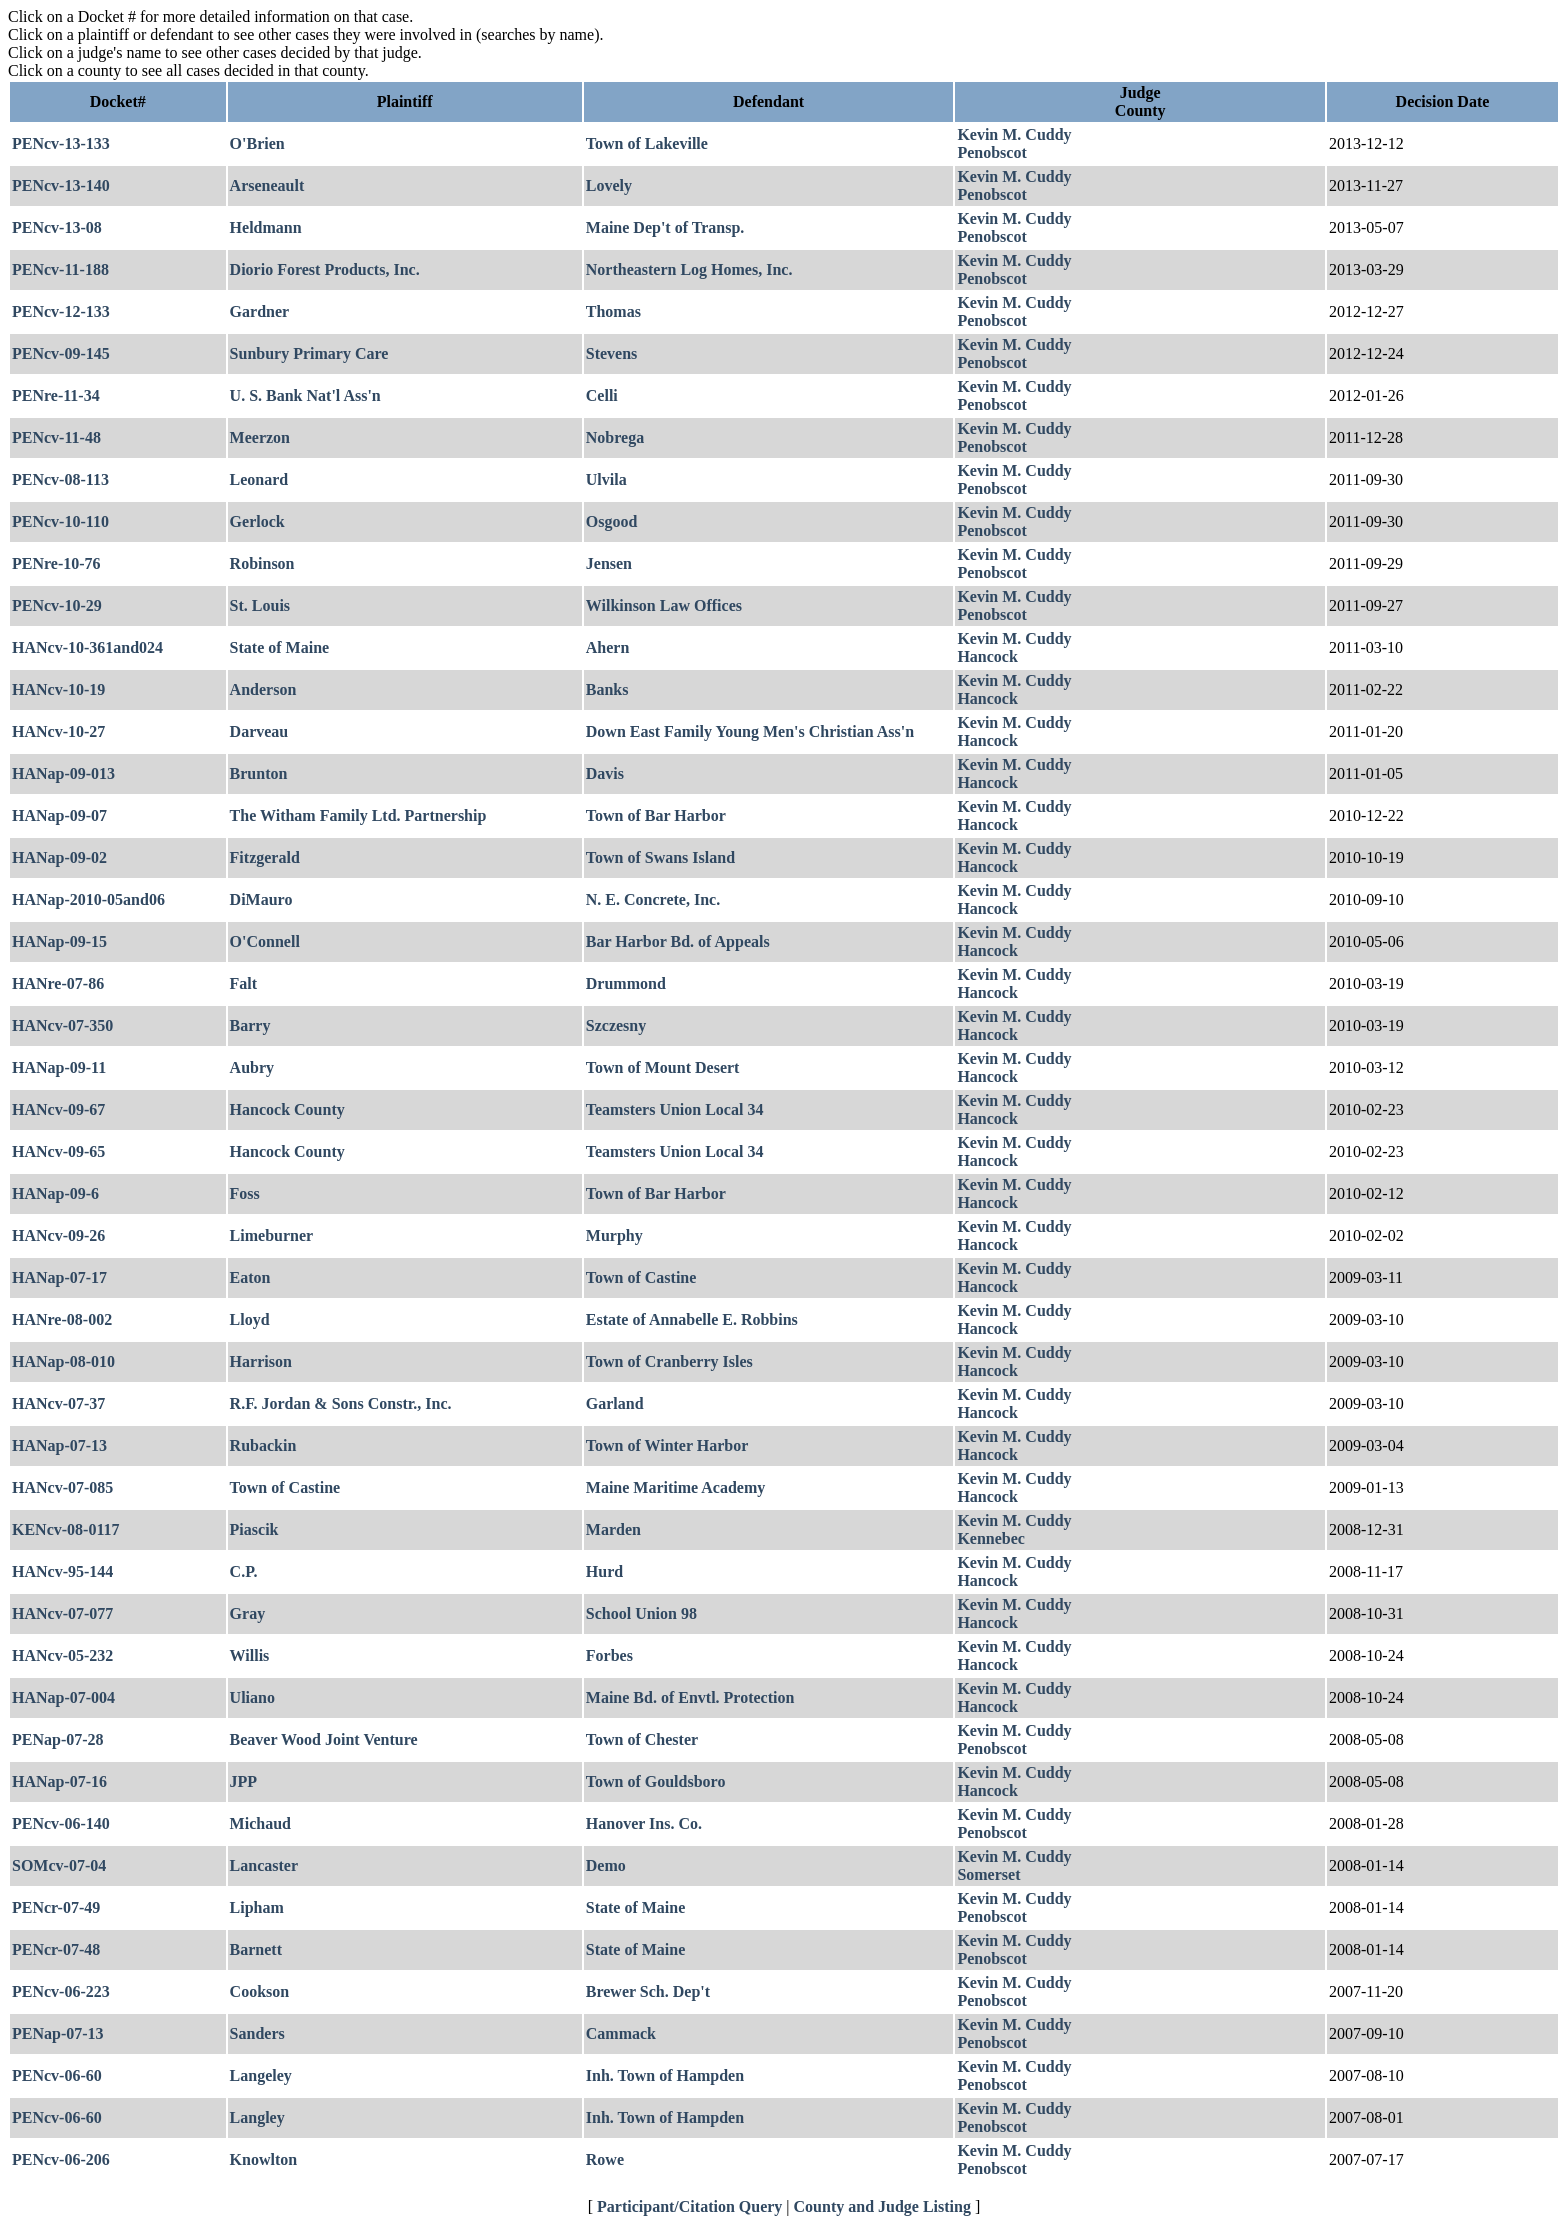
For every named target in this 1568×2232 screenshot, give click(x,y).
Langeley (261, 2075)
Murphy (614, 1235)
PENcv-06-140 (61, 1823)
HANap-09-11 (59, 1067)
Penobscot (991, 152)
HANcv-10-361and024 (87, 647)
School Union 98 (641, 1613)
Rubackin (263, 1445)
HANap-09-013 (63, 773)
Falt (244, 983)
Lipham (257, 1907)
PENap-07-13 (58, 2033)
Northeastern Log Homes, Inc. (689, 269)
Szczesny (616, 1025)
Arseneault (267, 185)
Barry (250, 1025)
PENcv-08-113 (60, 479)
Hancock (987, 656)
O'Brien (257, 143)
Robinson (262, 563)
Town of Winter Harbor (667, 1445)
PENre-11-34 (56, 395)
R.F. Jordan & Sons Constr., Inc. (341, 1403)
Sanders (257, 2033)
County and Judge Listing (882, 2206)
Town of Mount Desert (663, 1067)
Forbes (609, 1655)
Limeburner (272, 1235)
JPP (244, 1781)
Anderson (263, 689)
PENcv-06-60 (57, 2075)
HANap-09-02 (59, 857)
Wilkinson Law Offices (664, 605)
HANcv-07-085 (62, 1487)
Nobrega (615, 437)
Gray (248, 1613)
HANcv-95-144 (62, 1571)
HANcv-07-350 (62, 1025)
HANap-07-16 (59, 1781)
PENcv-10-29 (57, 605)
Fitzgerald (265, 857)
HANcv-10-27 (58, 731)
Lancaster (264, 1865)
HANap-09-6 (55, 1193)
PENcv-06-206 (61, 2159)
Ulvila (606, 479)
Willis (250, 1655)
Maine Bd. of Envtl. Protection (690, 1697)
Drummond (626, 983)
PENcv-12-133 (61, 311)
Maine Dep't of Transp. (665, 227)
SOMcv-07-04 (59, 1865)
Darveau (259, 731)
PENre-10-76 (56, 563)
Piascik (254, 1529)
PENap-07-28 (58, 1739)
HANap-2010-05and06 (88, 899)
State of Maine (280, 647)
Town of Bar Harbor (656, 815)
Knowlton (264, 2159)
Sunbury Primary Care (309, 353)
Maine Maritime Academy (676, 1487)
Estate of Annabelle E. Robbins (692, 1319)
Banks (607, 689)
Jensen (609, 563)
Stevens (612, 353)
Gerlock (257, 521)
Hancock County (287, 1109)
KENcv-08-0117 (66, 1529)
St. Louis (260, 605)
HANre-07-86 (58, 983)
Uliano (252, 1697)
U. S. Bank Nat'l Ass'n (305, 395)
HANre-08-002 (62, 1319)
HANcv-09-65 (58, 1151)
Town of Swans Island (660, 857)
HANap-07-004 (63, 1697)
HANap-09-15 (59, 941)
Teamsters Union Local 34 (675, 1109)
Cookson (260, 1991)
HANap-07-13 (59, 1445)
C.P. (244, 1571)
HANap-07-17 (59, 1277)
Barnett (256, 1949)
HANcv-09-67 (58, 1109)
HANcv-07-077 (62, 1613)
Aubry (252, 1067)
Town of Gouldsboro (656, 1781)
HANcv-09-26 (58, 1235)
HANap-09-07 (59, 815)
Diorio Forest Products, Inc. (325, 269)
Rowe (605, 2159)
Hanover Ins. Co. (644, 1823)
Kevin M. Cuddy (1014, 134)
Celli (602, 395)
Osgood (612, 521)
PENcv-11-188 (60, 269)
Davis (605, 773)
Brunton (259, 773)
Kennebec (991, 1538)
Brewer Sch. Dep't (648, 1991)
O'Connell (265, 941)
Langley (257, 2117)
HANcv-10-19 (58, 689)
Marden (613, 1529)
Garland (615, 1403)
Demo (606, 1865)
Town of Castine (641, 1277)
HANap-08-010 (63, 1361)
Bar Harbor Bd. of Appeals (678, 941)
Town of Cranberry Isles (669, 1361)
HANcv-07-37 (58, 1403)
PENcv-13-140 (61, 185)
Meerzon (260, 437)
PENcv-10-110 (60, 521)
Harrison (261, 1361)
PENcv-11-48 (56, 437)
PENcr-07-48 (56, 1949)
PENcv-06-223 (61, 1991)
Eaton (250, 1277)
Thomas (613, 311)
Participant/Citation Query (689, 2206)
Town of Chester (642, 1739)
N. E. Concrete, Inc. (653, 899)
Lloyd (250, 1319)
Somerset (988, 1874)
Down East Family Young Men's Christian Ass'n (750, 731)
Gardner (260, 311)
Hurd (604, 1571)
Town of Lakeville (647, 143)
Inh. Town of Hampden (665, 2075)
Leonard (259, 479)
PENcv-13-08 (57, 227)
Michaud (260, 1823)
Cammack (621, 2033)
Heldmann (266, 227)
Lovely (609, 185)
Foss (245, 1193)
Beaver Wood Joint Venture (324, 1739)
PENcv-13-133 (61, 143)
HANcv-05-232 (62, 1655)
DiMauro (261, 899)
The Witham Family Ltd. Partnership (358, 815)
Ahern (608, 647)
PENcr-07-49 (56, 1907)
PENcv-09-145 (61, 353)
